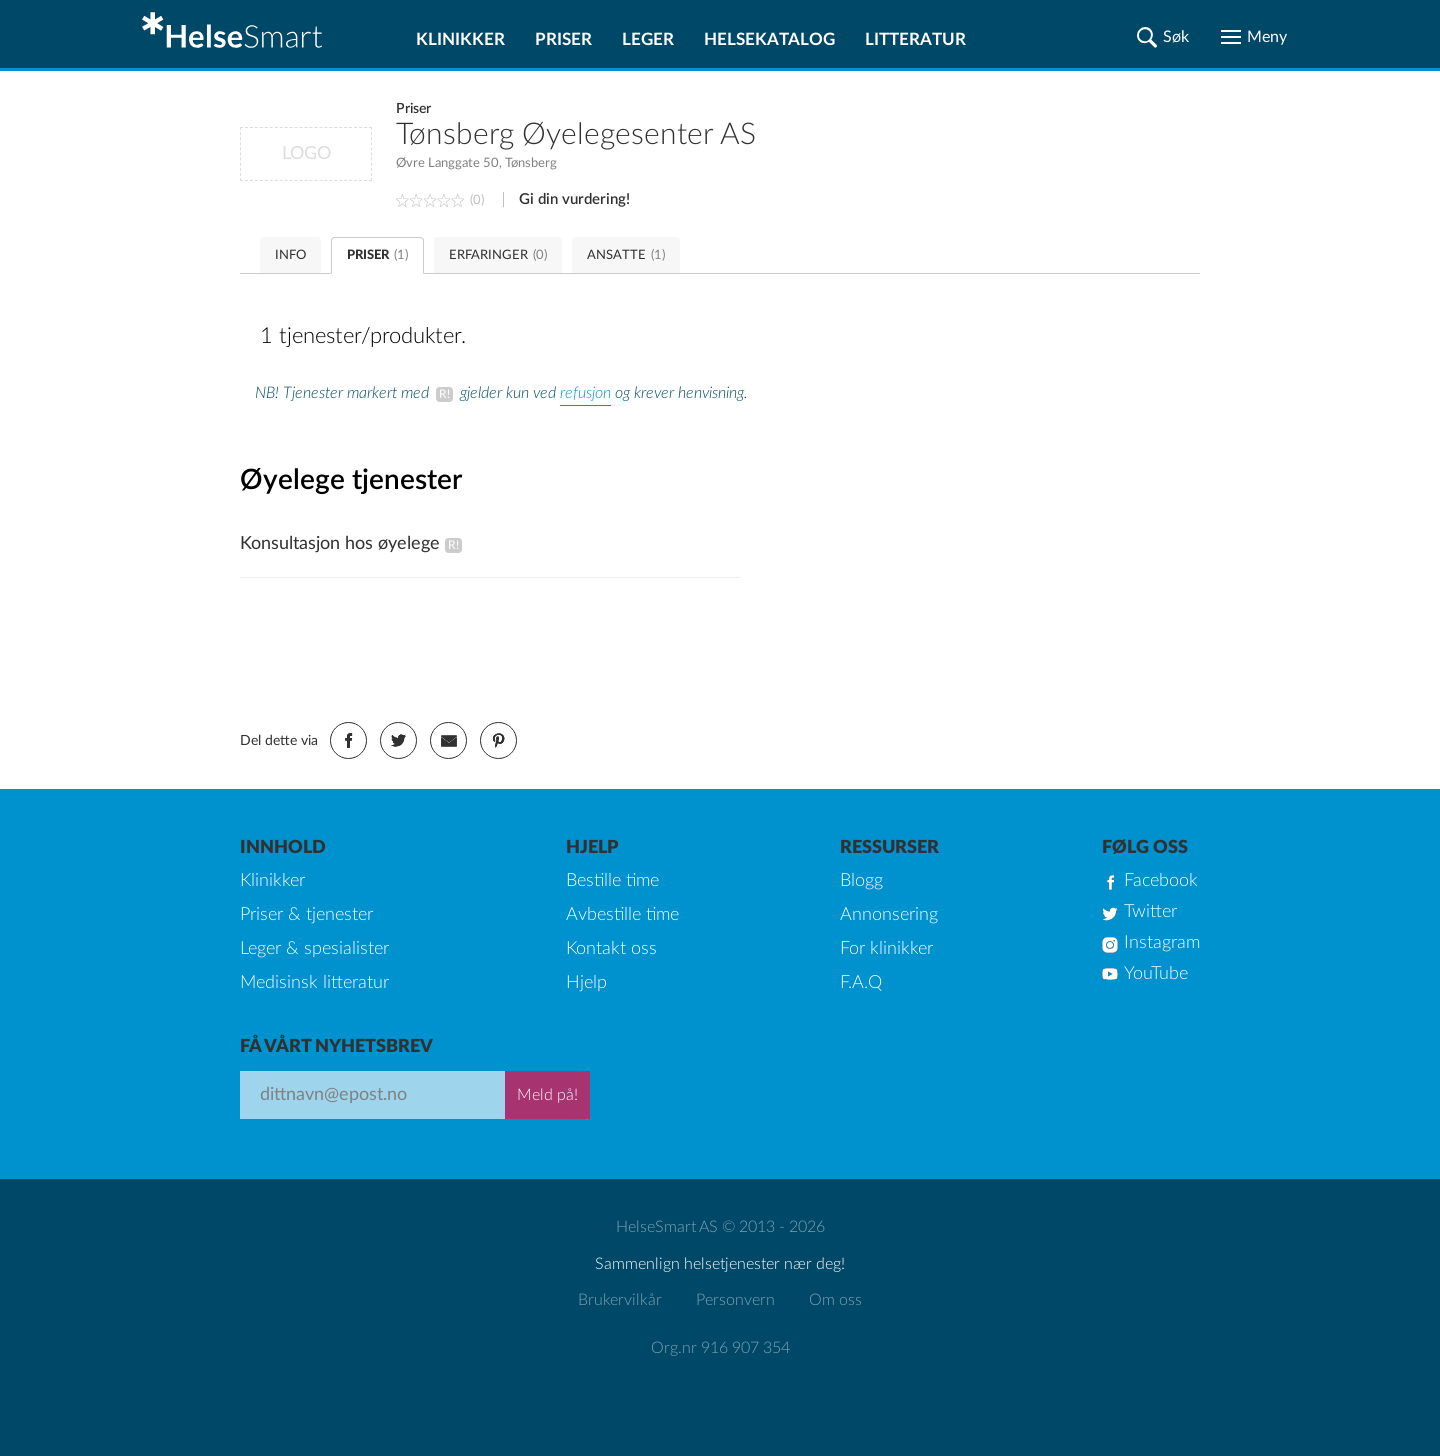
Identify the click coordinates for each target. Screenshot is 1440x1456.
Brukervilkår (620, 1300)
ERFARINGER (498, 255)
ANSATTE (626, 255)
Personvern (735, 1300)
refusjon (585, 393)
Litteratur (915, 39)
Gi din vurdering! (574, 199)
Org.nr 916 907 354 (720, 1348)
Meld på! (547, 1095)
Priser (563, 39)
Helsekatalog (769, 39)
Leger (648, 39)
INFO (290, 255)
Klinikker (460, 39)
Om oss (835, 1300)
